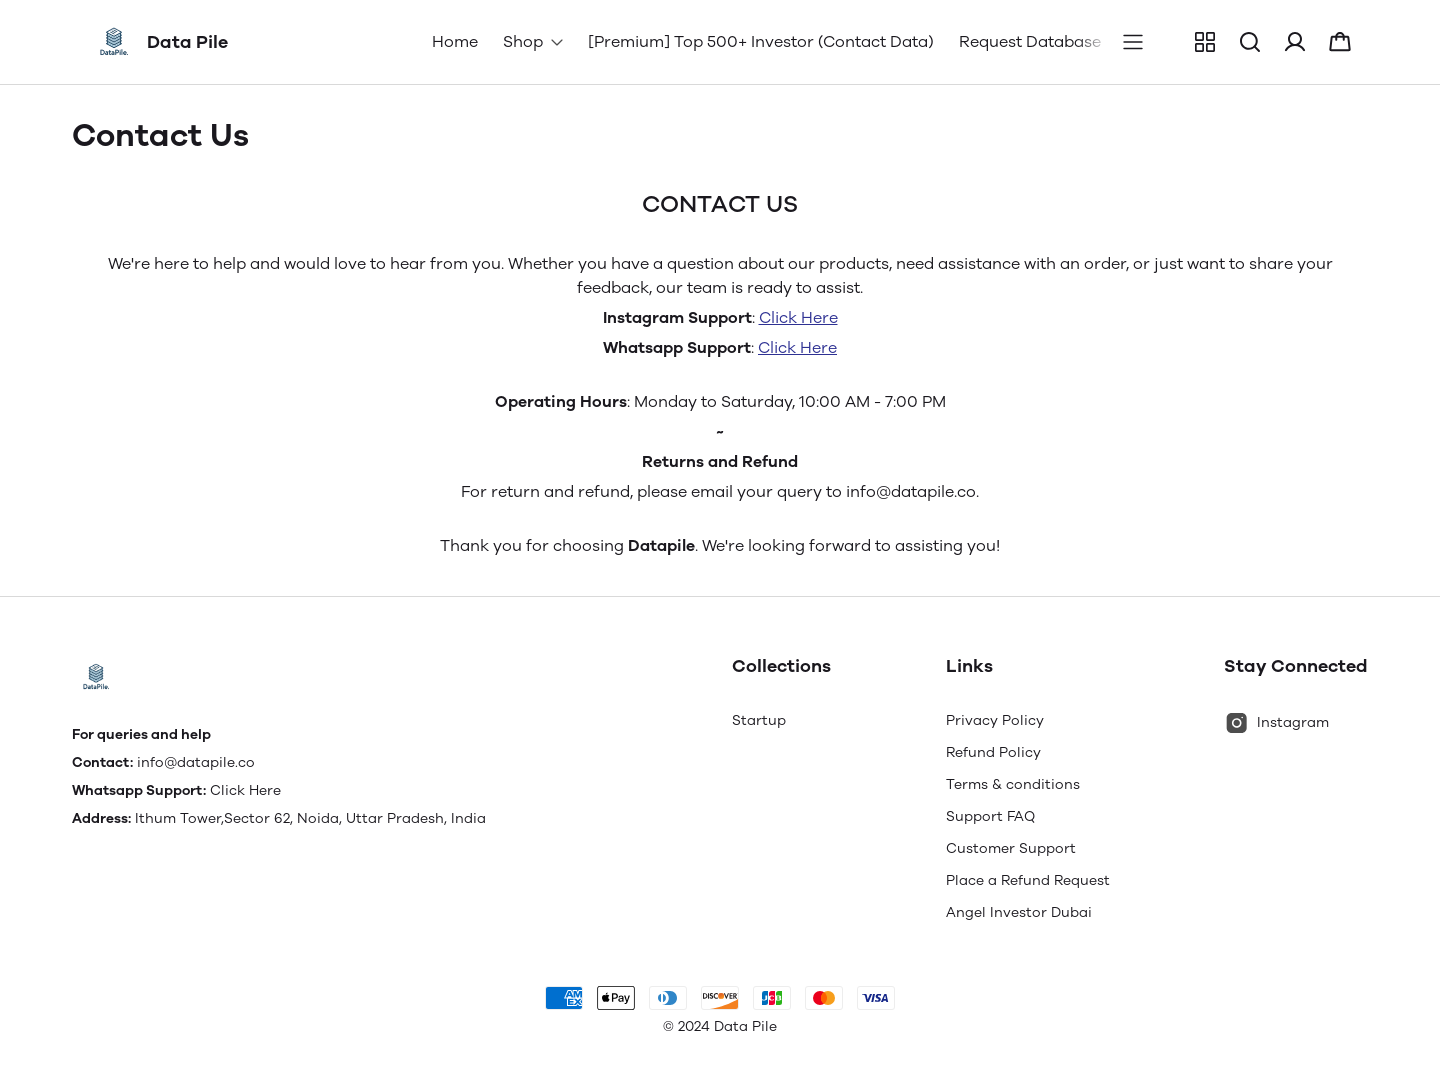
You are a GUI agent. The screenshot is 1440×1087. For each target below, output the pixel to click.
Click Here (798, 317)
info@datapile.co (196, 762)
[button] (1205, 42)
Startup (759, 720)
